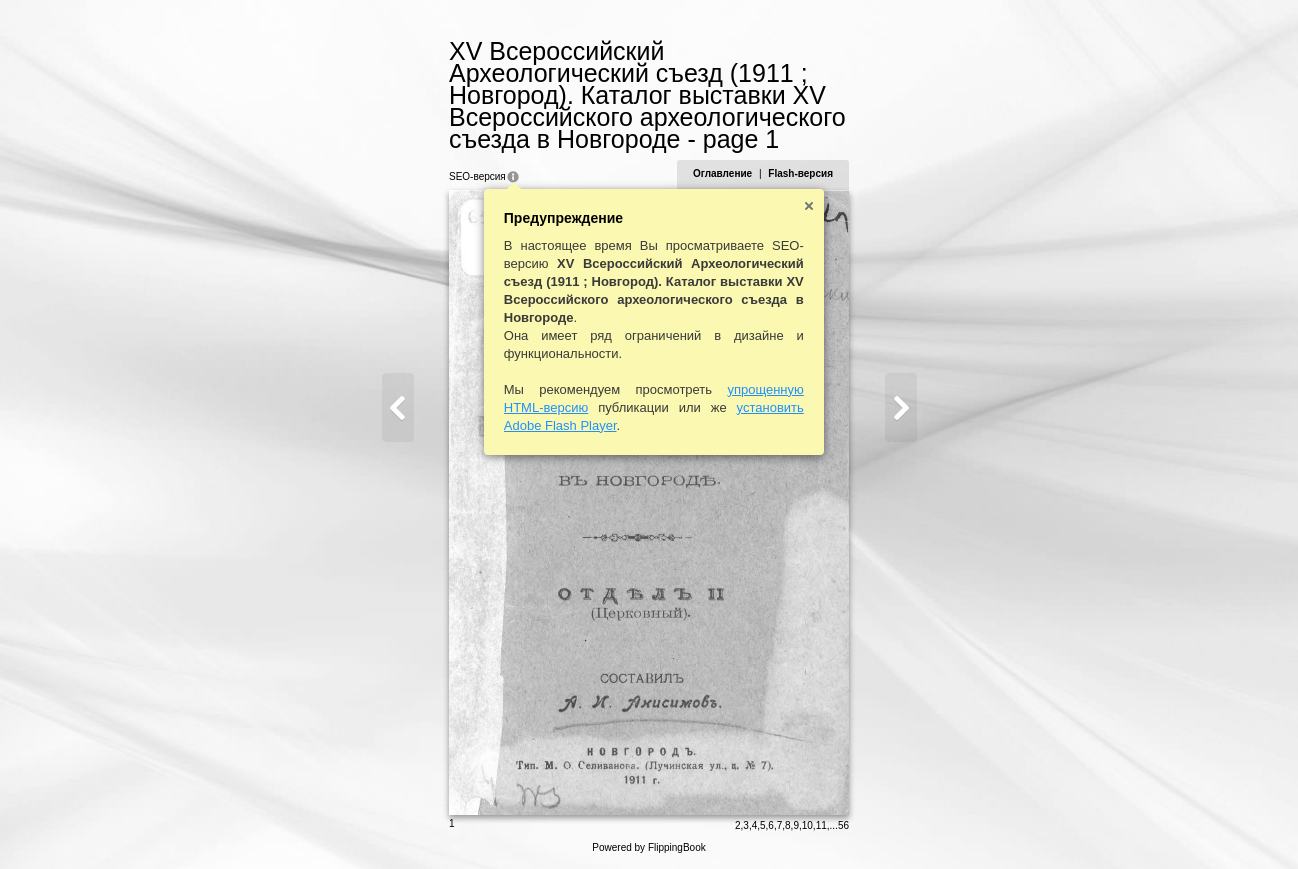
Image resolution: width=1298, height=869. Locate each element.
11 (821, 825)
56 (843, 825)
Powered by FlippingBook (648, 847)
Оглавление (722, 173)
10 (807, 825)
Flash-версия (800, 173)
